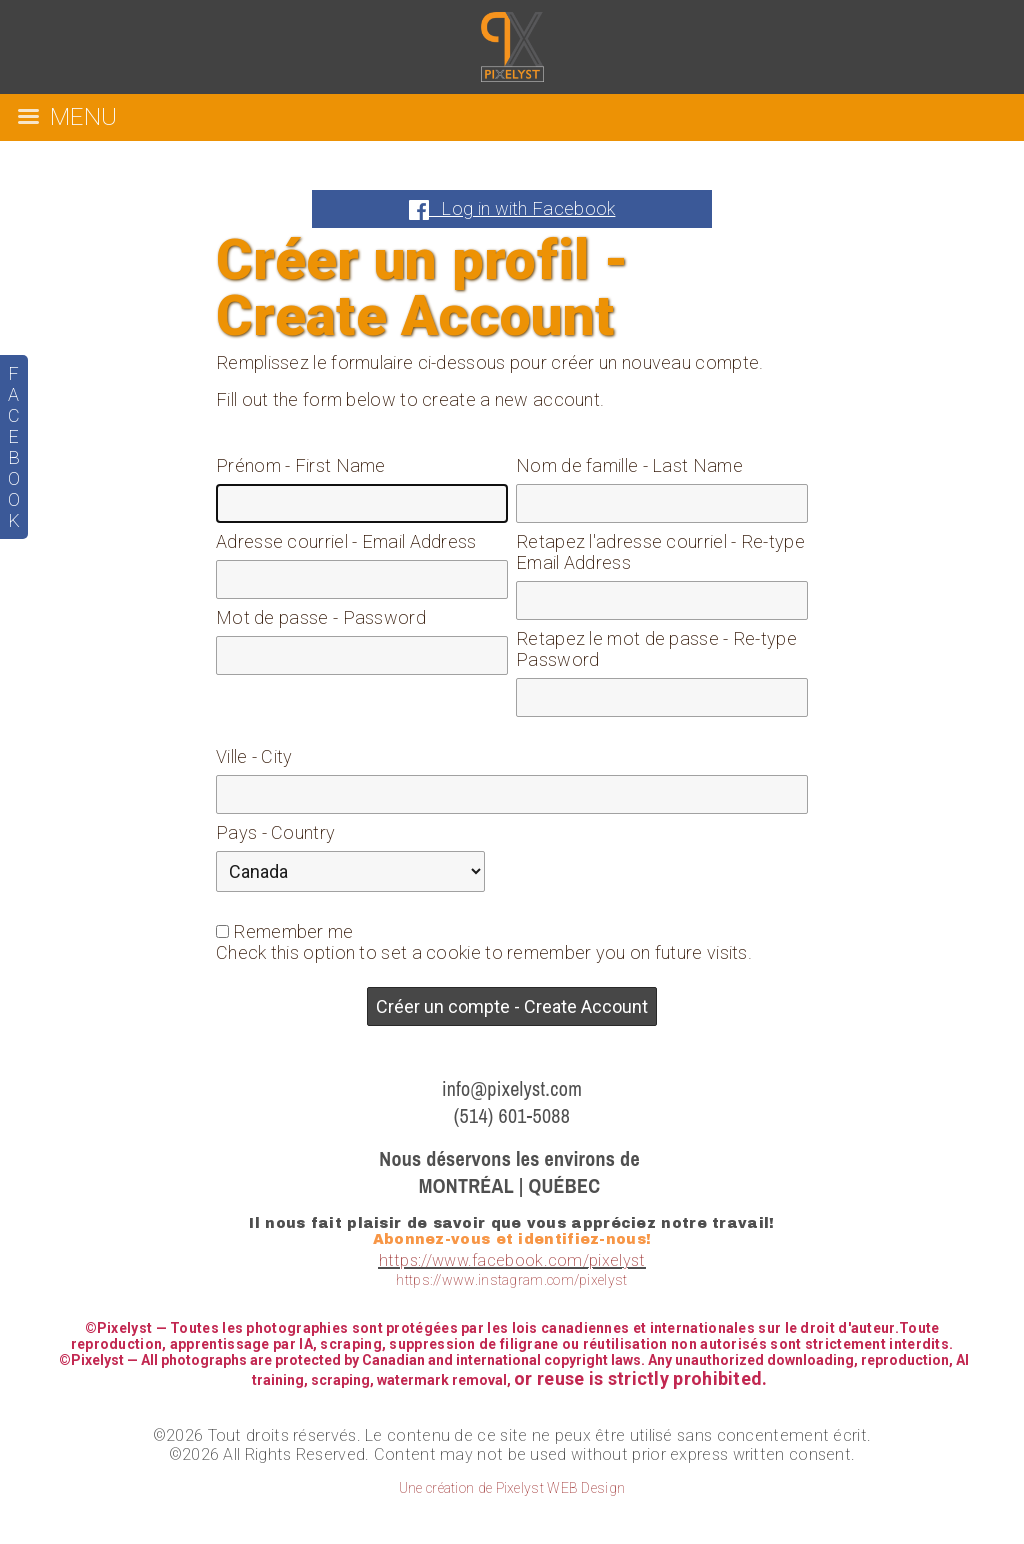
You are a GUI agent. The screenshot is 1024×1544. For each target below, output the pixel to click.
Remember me (293, 931)
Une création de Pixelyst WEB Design (512, 1488)
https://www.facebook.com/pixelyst (512, 1260)
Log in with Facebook (512, 208)
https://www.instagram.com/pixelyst (511, 1280)
